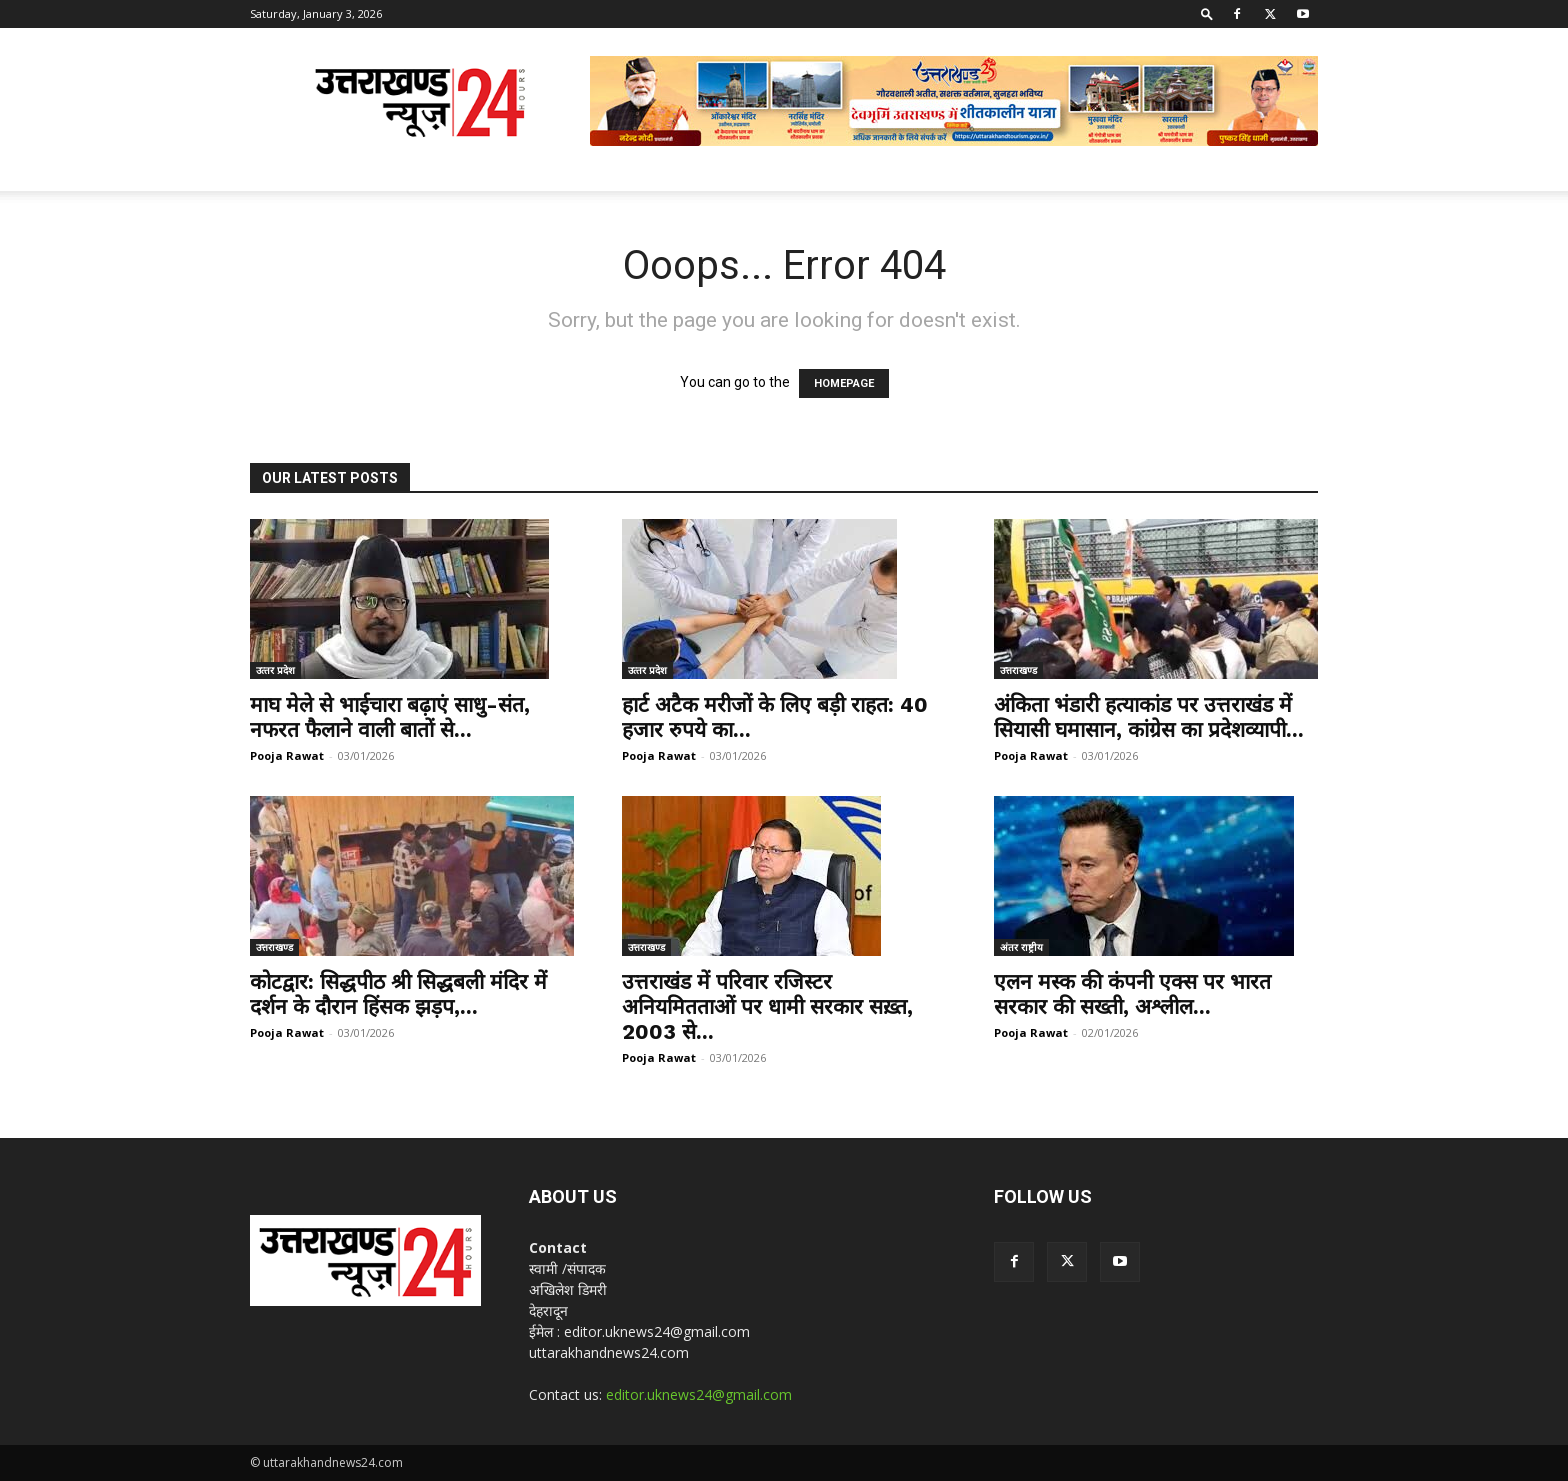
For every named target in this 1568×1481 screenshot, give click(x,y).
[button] (1207, 13)
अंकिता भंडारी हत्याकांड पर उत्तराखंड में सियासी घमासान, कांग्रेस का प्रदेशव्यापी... (1149, 717)
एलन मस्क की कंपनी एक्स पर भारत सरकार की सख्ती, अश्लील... (1132, 994)
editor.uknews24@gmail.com (699, 1394)
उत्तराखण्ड (1018, 670)
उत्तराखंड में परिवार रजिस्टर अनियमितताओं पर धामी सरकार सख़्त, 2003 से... (767, 1006)
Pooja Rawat (287, 755)
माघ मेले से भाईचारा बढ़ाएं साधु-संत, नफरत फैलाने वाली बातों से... (390, 717)
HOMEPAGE (844, 383)
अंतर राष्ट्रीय (1021, 947)
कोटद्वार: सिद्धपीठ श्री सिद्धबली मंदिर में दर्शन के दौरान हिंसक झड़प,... (398, 994)
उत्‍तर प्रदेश (275, 670)
